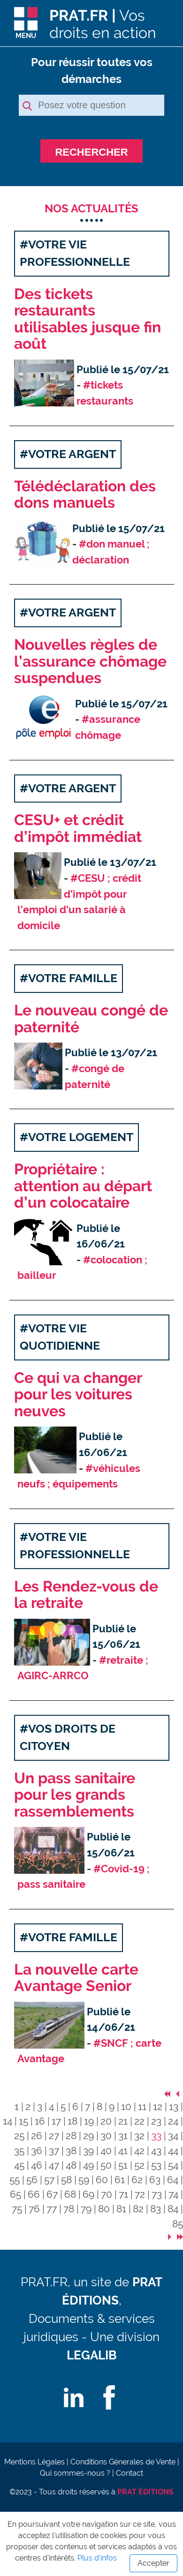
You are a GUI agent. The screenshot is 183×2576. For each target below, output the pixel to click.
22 (139, 2121)
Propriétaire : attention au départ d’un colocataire (83, 1186)
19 (89, 2121)
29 (88, 2135)
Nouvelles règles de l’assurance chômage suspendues (90, 661)
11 (142, 2106)
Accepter (153, 2563)
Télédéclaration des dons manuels (85, 494)
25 (19, 2135)
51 (123, 2165)
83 (155, 2209)
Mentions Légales (34, 2461)
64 (172, 2179)
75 (17, 2209)
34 (173, 2135)
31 (123, 2135)
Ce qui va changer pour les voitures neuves (78, 1394)
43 (156, 2150)
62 (137, 2179)
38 (71, 2150)
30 (106, 2135)
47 (54, 2165)
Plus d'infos (97, 2557)
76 (34, 2209)
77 (51, 2209)
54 (173, 2165)
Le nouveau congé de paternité (91, 1019)
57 (49, 2179)
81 (121, 2209)
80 (104, 2209)
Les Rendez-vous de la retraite (86, 1595)
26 (36, 2135)
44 (173, 2150)
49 (88, 2165)
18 (72, 2121)
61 (119, 2179)
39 (88, 2150)
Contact (129, 2473)
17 (56, 2121)
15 (23, 2121)
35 (19, 2150)
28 (71, 2135)
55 (14, 2179)
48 (71, 2165)
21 (123, 2121)
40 (106, 2150)
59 (83, 2179)
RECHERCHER (91, 152)
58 (66, 2179)
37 (54, 2150)
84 (173, 2209)
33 (156, 2135)
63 (154, 2179)
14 (7, 2121)
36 (36, 2150)
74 (173, 2194)
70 (106, 2194)
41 (123, 2150)
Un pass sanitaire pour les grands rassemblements (74, 1795)
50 (106, 2165)
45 (19, 2165)
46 (36, 2165)
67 (52, 2194)
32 (139, 2135)
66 (34, 2194)
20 (106, 2121)
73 (157, 2194)
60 (102, 2179)
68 (70, 2194)
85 (177, 2224)
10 (126, 2106)
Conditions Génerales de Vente (122, 2461)
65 (15, 2194)
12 (157, 2106)
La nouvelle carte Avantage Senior (76, 1978)
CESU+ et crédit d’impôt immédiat (78, 828)
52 (139, 2165)
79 (86, 2209)
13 (173, 2106)
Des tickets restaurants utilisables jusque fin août (87, 319)
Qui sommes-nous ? (75, 2473)
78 (68, 2209)
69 (88, 2194)
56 (32, 2179)
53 (156, 2165)
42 (139, 2150)
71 (123, 2194)
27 (54, 2135)
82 (138, 2209)
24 (173, 2121)
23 (156, 2121)
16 (40, 2121)
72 (140, 2194)
